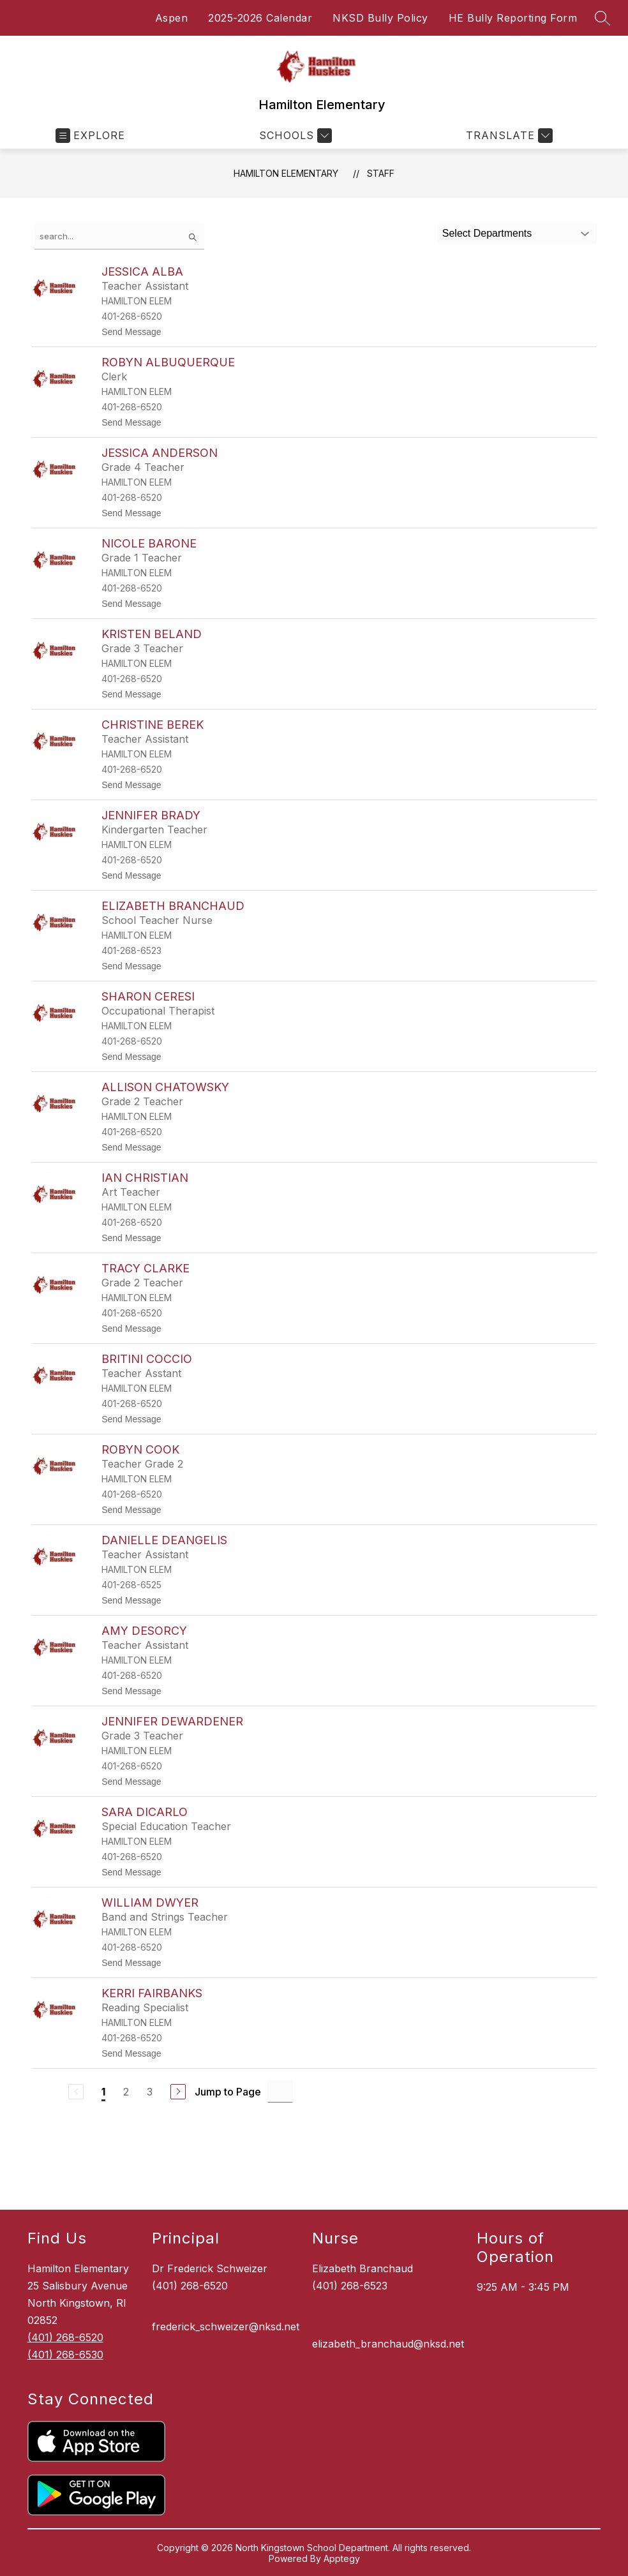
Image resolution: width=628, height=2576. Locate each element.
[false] (119, 236)
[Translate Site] (508, 136)
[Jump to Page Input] (280, 2091)
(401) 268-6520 (65, 2337)
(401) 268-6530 (65, 2354)
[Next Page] (178, 2091)
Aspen (171, 17)
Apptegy (342, 2558)
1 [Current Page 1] (103, 2091)
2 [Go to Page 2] (126, 2091)
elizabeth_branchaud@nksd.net (388, 2343)
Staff (380, 173)
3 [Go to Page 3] (150, 2091)
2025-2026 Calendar (260, 17)
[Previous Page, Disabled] (76, 2091)
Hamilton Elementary (286, 173)
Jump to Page (228, 2091)
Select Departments (487, 233)
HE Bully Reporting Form (513, 17)
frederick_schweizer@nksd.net (225, 2326)
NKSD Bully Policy (380, 17)
